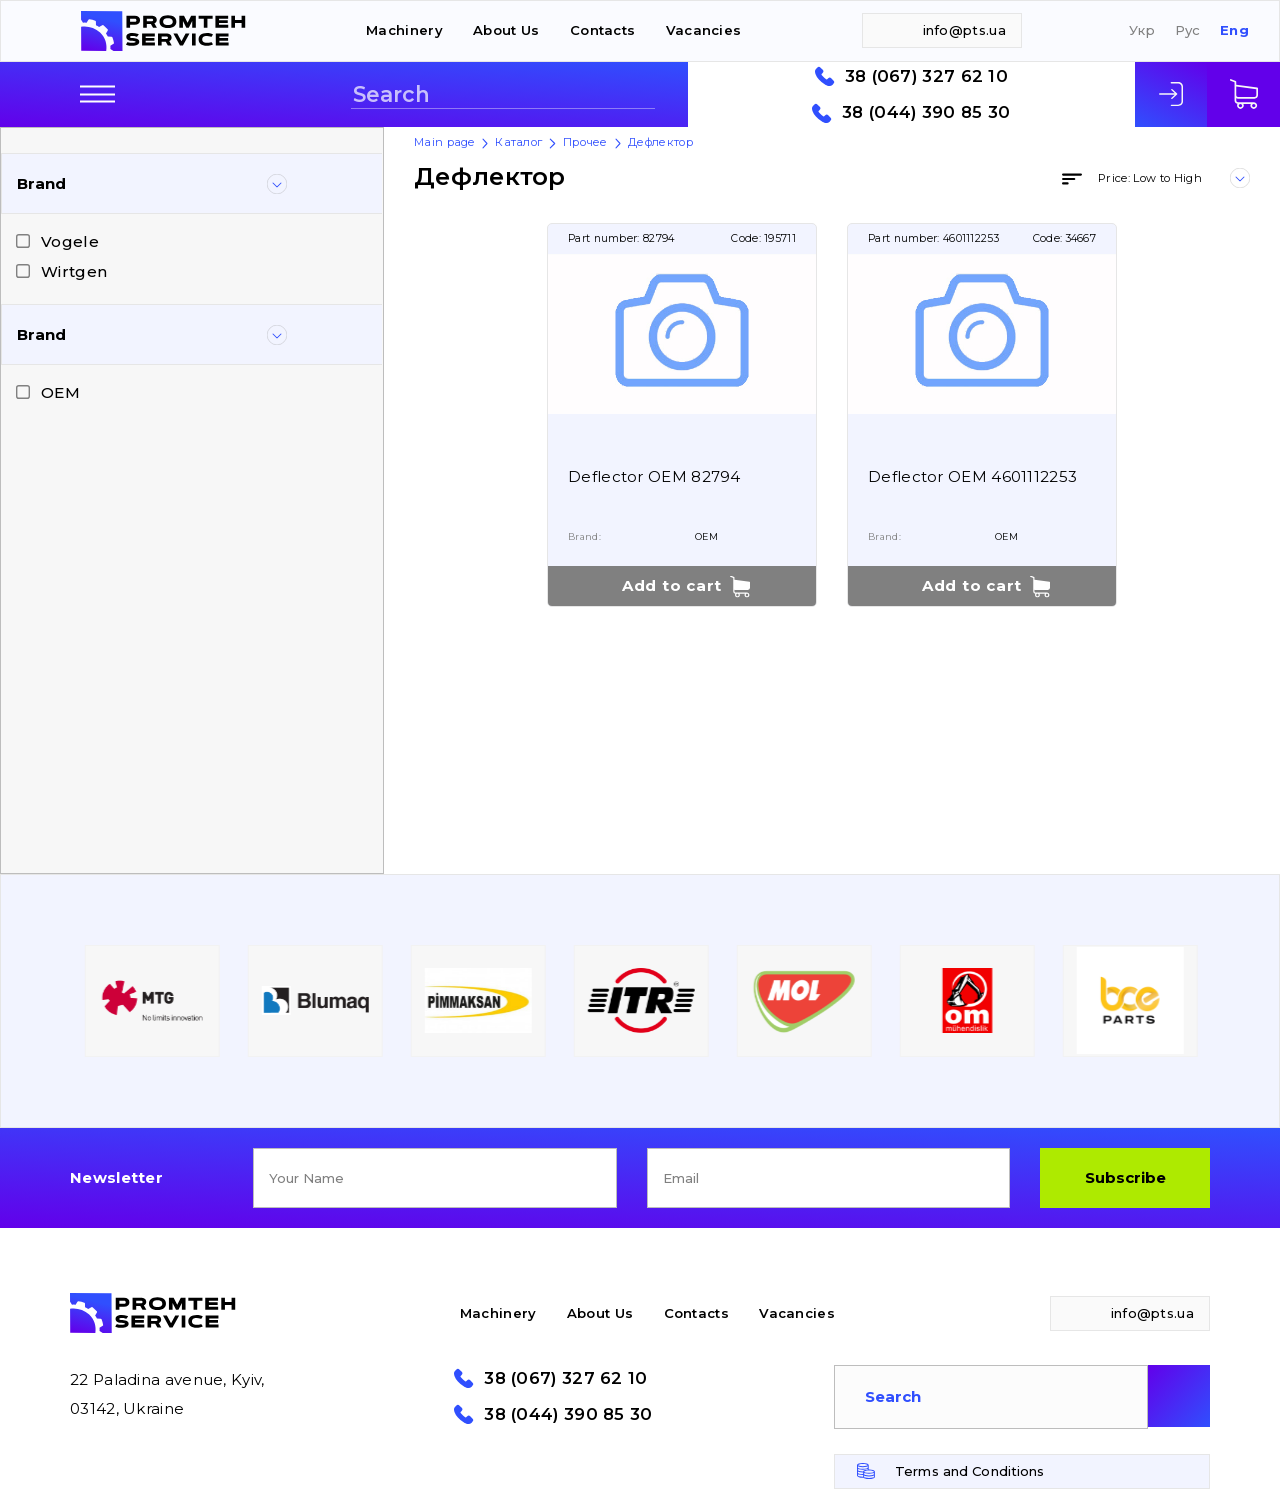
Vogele (70, 241)
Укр (1142, 30)
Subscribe (1125, 1177)
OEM (60, 392)
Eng (1234, 30)
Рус (1188, 30)
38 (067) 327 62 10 (926, 76)
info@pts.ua (964, 30)
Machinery (404, 30)
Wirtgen (74, 271)
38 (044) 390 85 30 (926, 112)
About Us (506, 30)
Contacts (602, 30)
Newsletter (116, 1177)
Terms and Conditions (970, 1471)
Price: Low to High (1150, 178)
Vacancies (704, 30)
